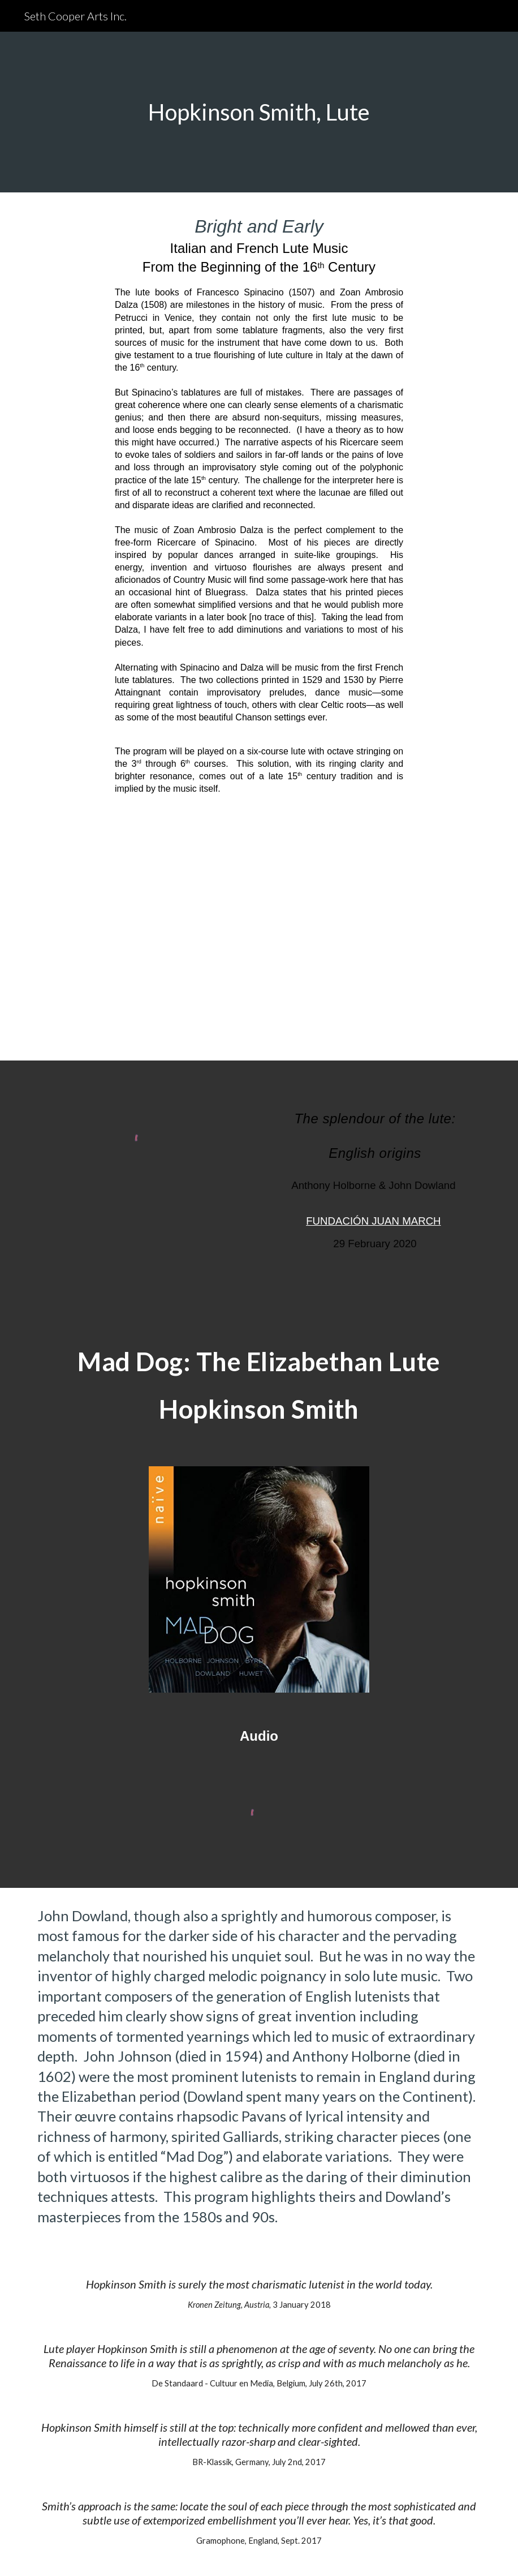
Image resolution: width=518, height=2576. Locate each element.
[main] (259, 112)
